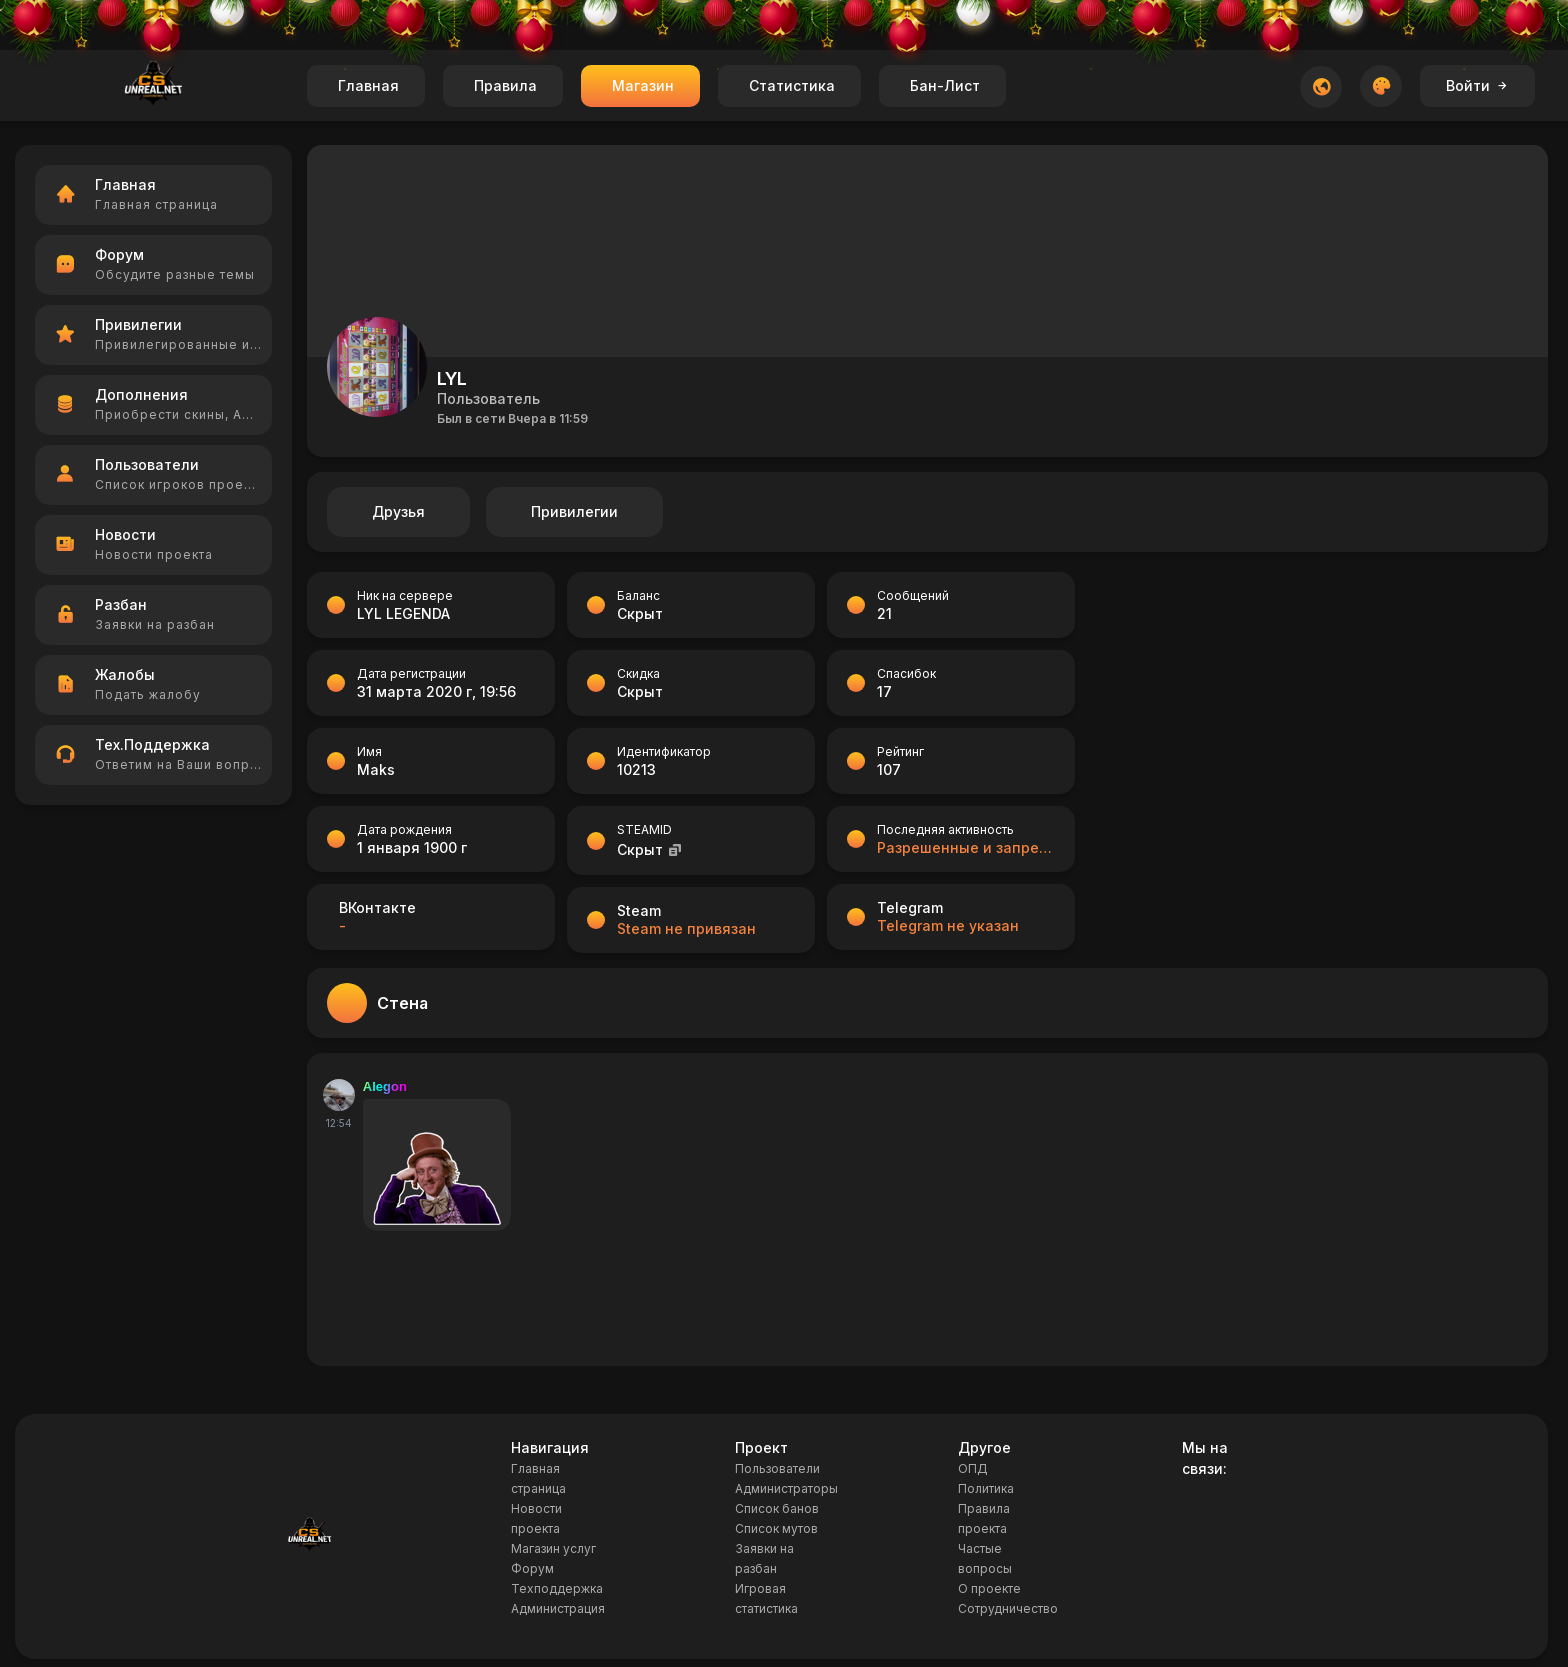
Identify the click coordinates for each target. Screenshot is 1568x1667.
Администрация (558, 1608)
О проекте (989, 1588)
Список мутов (776, 1528)
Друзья (398, 511)
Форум (532, 1568)
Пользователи (777, 1468)
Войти (1477, 85)
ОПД (973, 1468)
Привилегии (574, 511)
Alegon (385, 1086)
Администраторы (786, 1488)
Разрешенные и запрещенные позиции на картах (966, 847)
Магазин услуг (553, 1548)
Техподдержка (557, 1588)
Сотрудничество (1008, 1608)
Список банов (777, 1508)
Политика (986, 1488)
